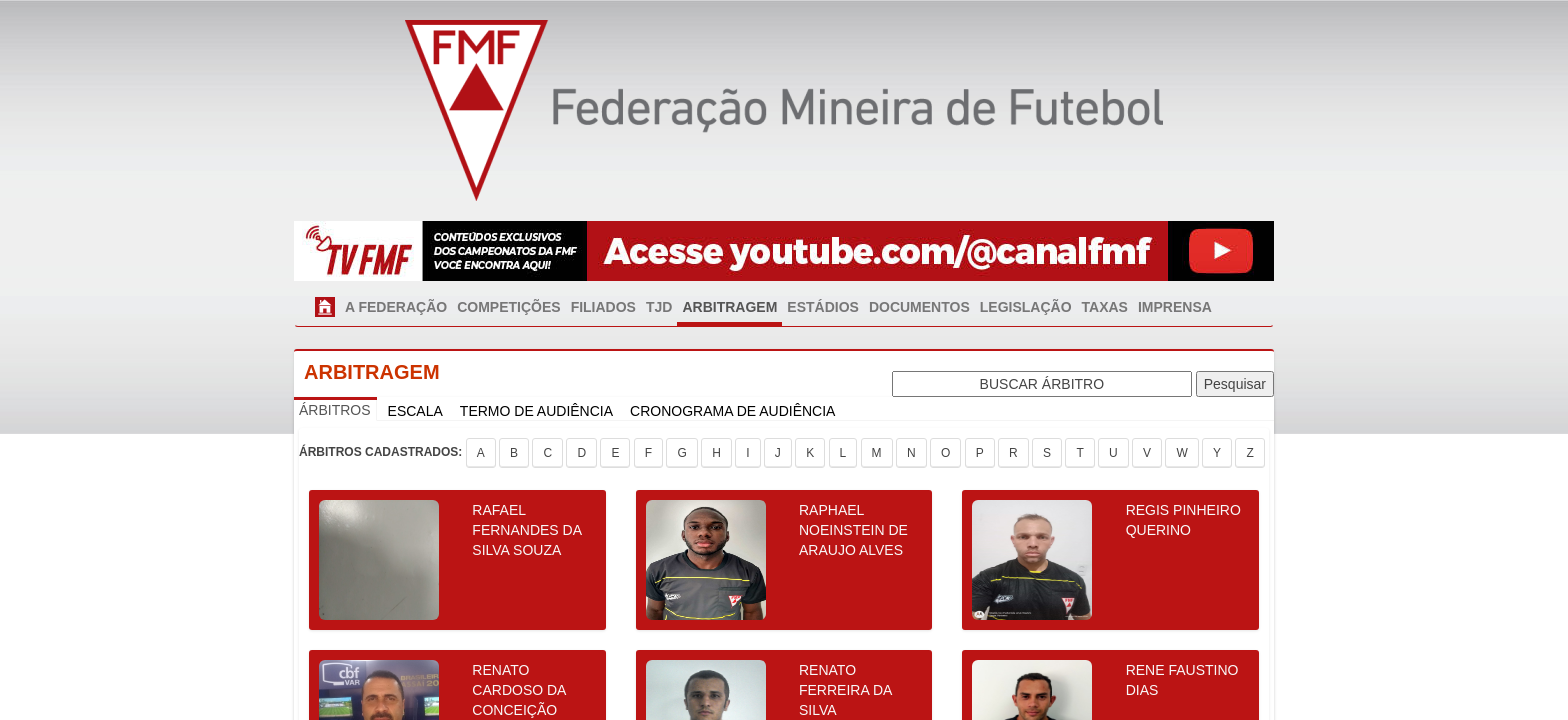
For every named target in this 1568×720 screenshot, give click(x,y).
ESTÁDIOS (823, 307)
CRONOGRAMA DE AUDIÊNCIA (732, 411)
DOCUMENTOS (919, 307)
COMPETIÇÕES (508, 307)
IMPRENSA (1175, 307)
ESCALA (415, 411)
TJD (659, 307)
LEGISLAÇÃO (1026, 307)
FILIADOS (603, 307)
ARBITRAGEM (729, 307)
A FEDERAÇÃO (396, 307)
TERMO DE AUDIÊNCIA (536, 411)
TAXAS (1105, 307)
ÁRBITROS (335, 410)
